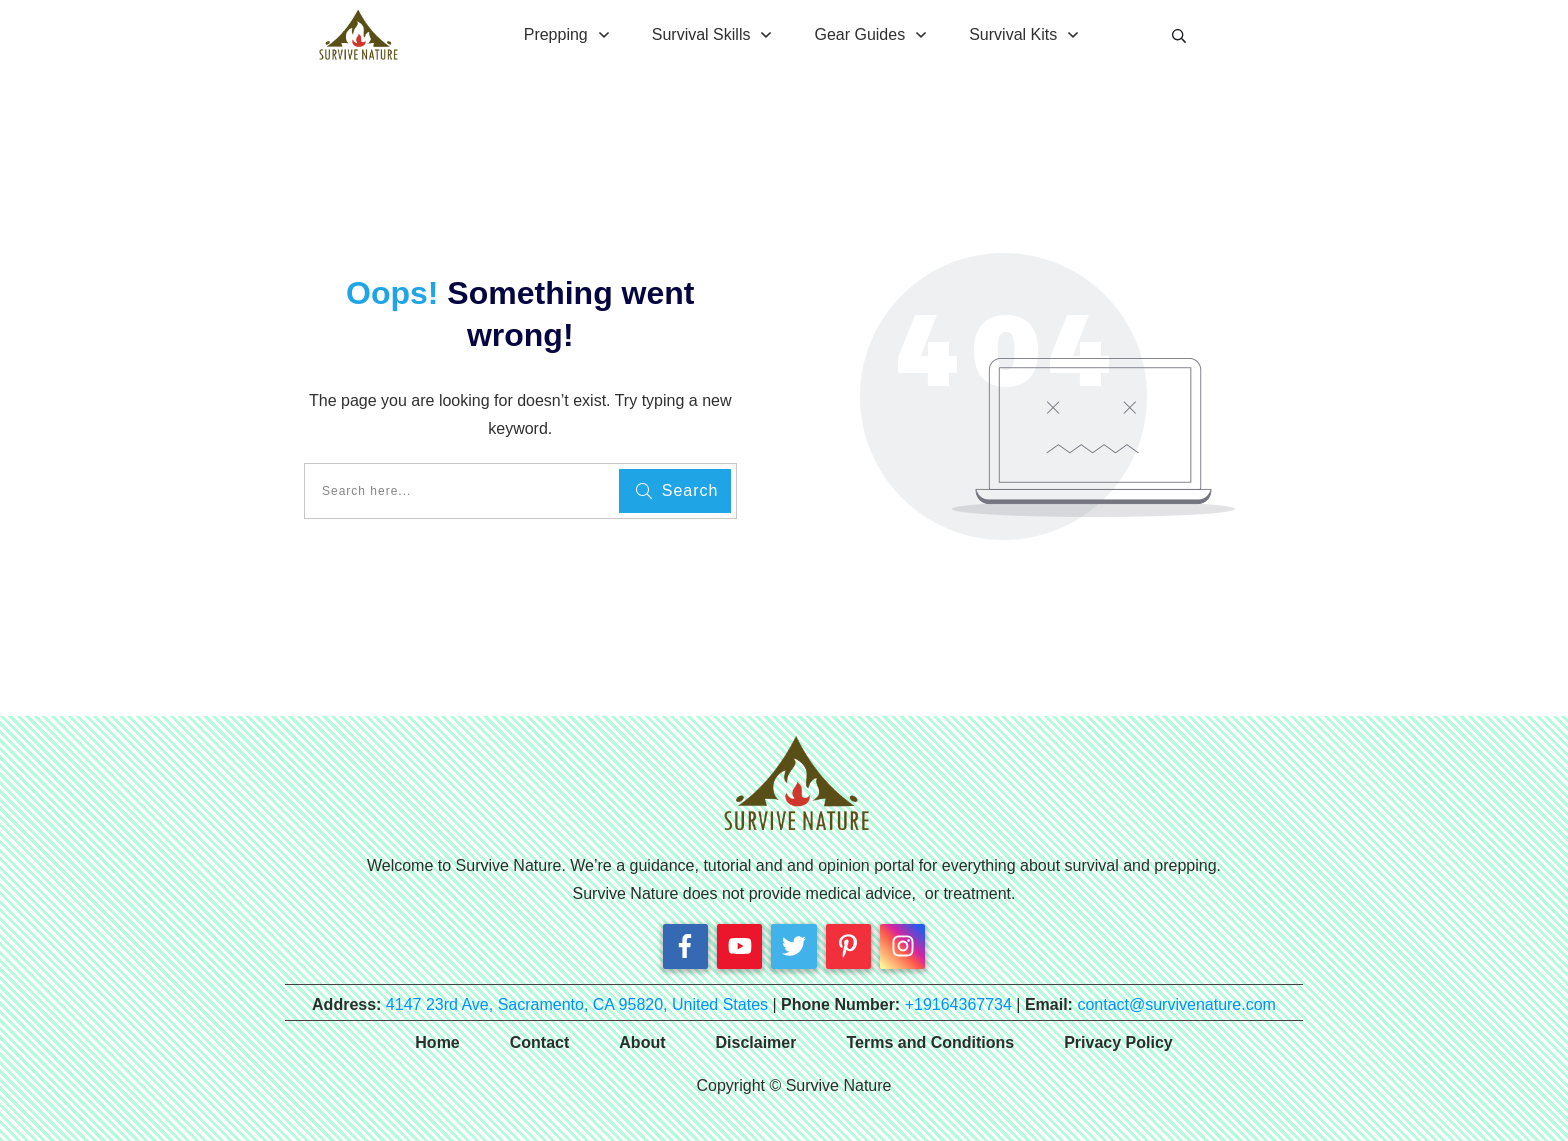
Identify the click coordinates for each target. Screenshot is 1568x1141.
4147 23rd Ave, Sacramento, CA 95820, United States (577, 1004)
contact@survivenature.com (1176, 1004)
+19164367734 (958, 1004)
